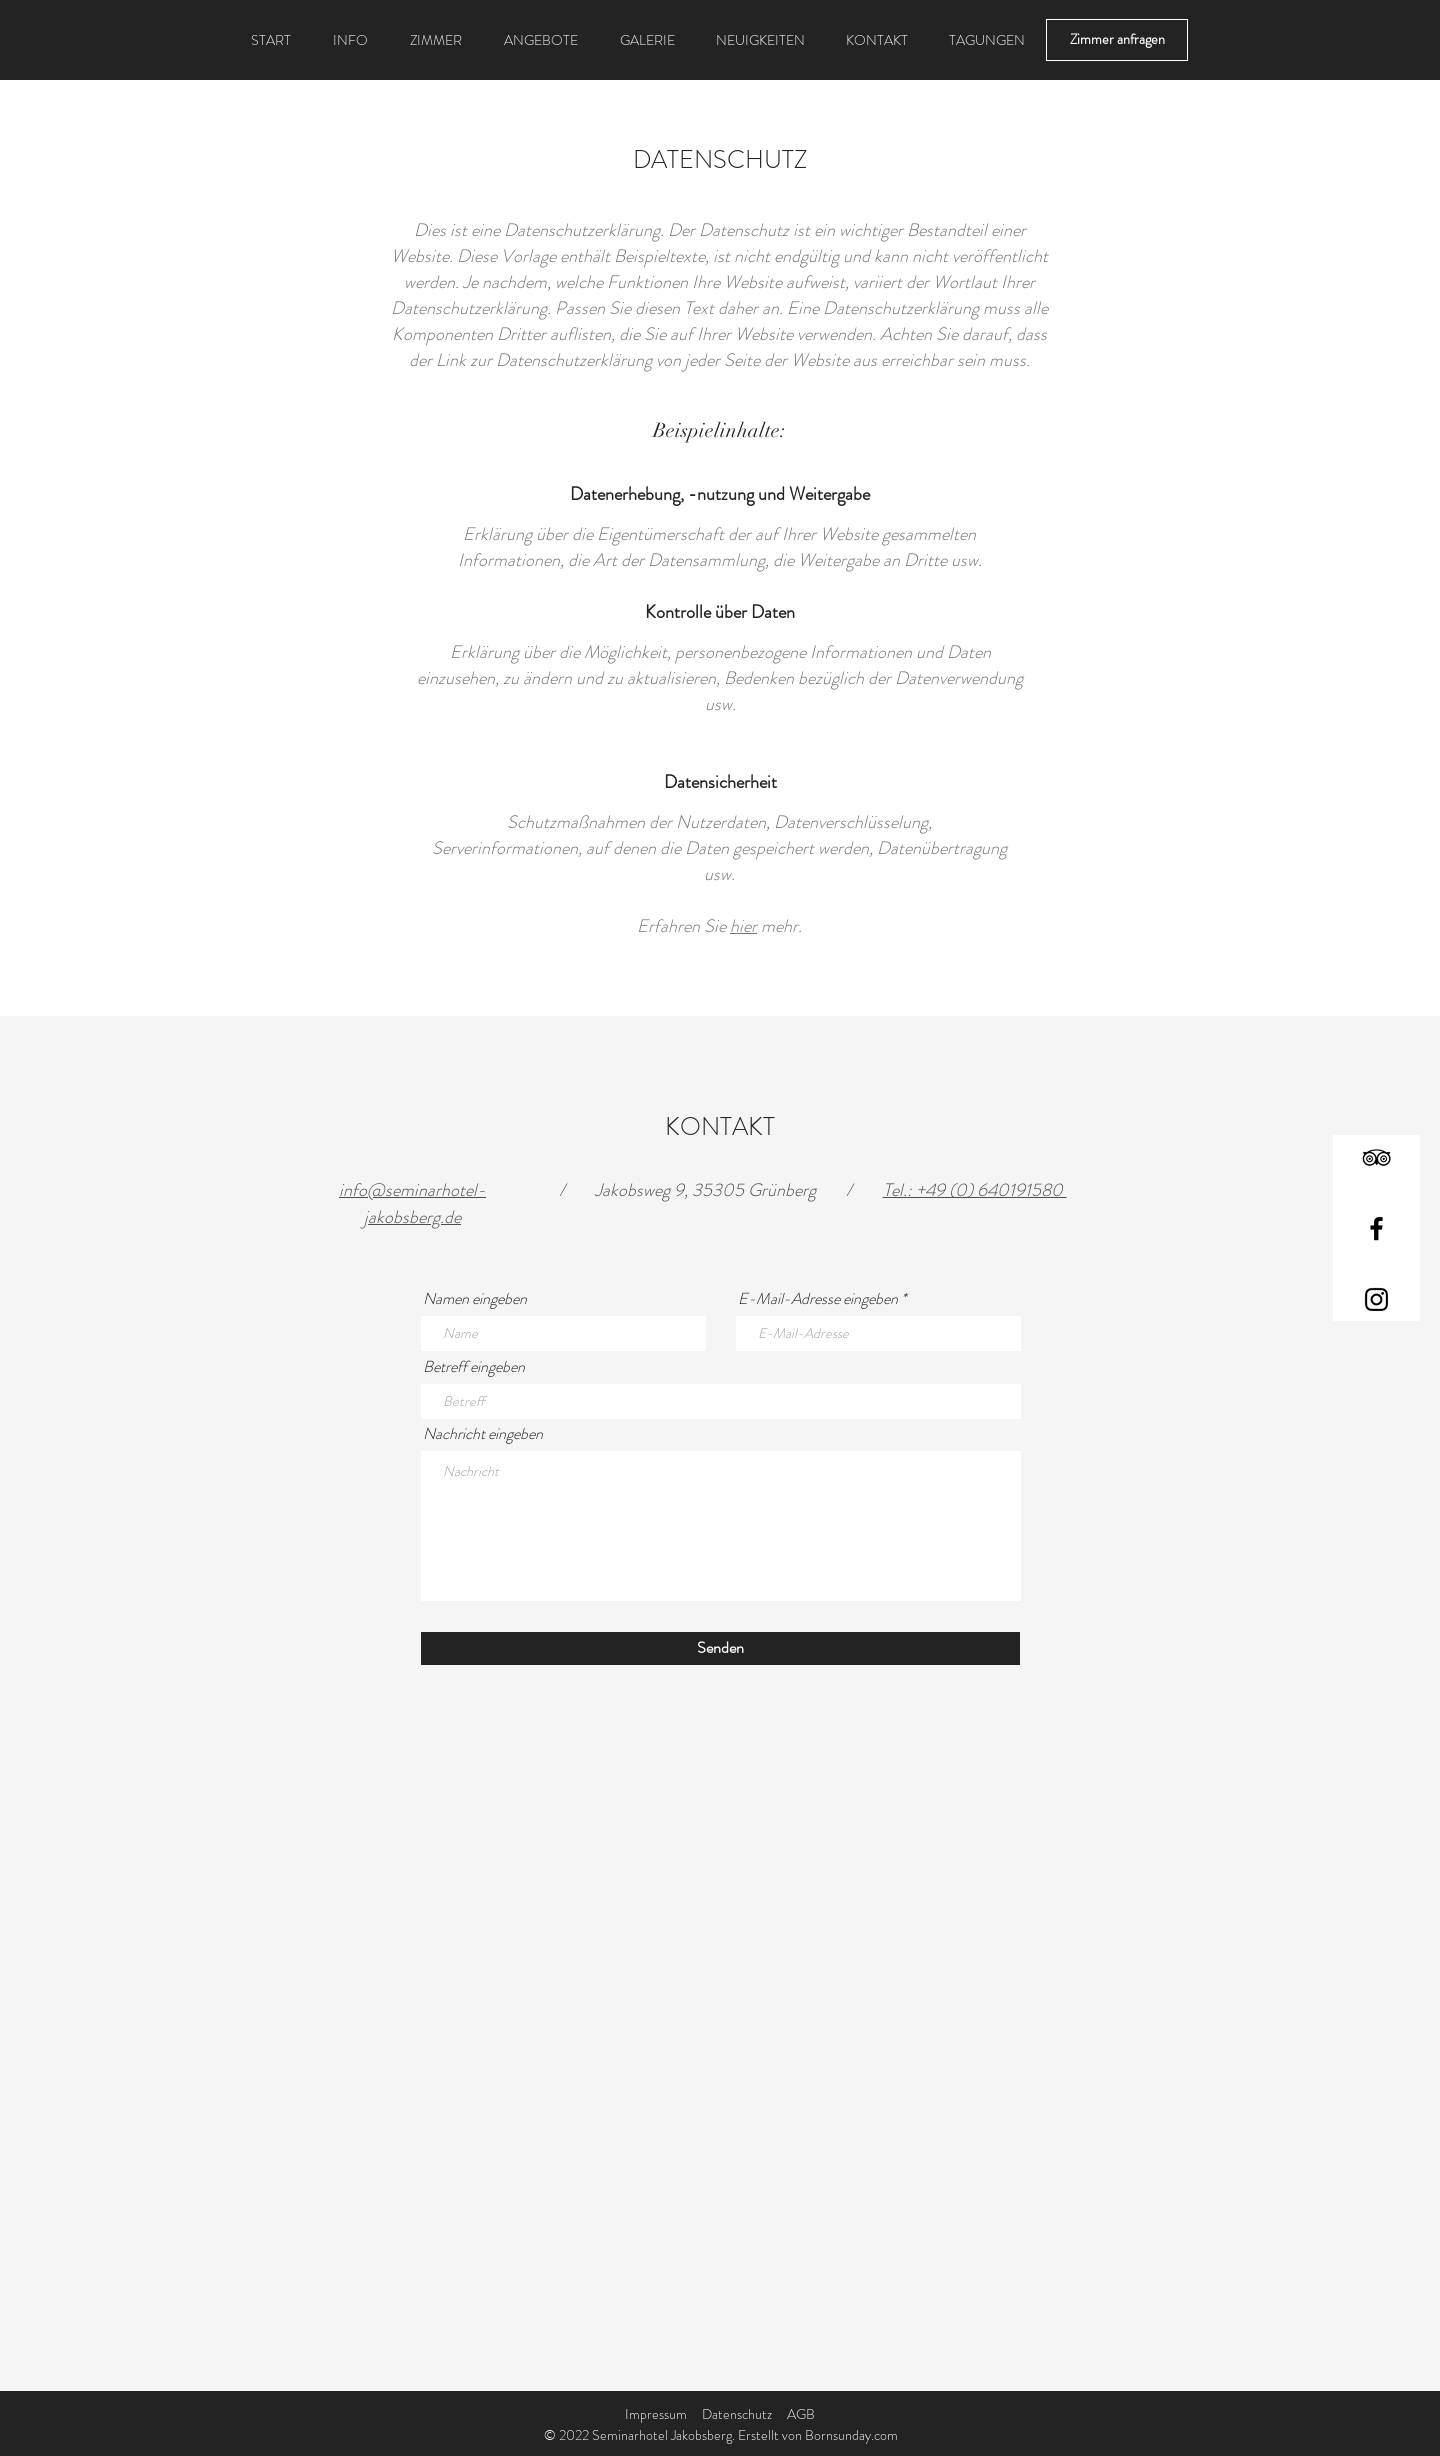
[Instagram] (1376, 1299)
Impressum (656, 2414)
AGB (801, 2414)
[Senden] (720, 1648)
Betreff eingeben (474, 1367)
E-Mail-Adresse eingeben (818, 1299)
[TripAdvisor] (1376, 1157)
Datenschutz (737, 2414)
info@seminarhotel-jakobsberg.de (412, 1203)
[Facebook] (1376, 1228)
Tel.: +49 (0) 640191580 (975, 1190)
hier (743, 926)
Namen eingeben (475, 1299)
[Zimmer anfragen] (1117, 40)
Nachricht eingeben (483, 1434)
